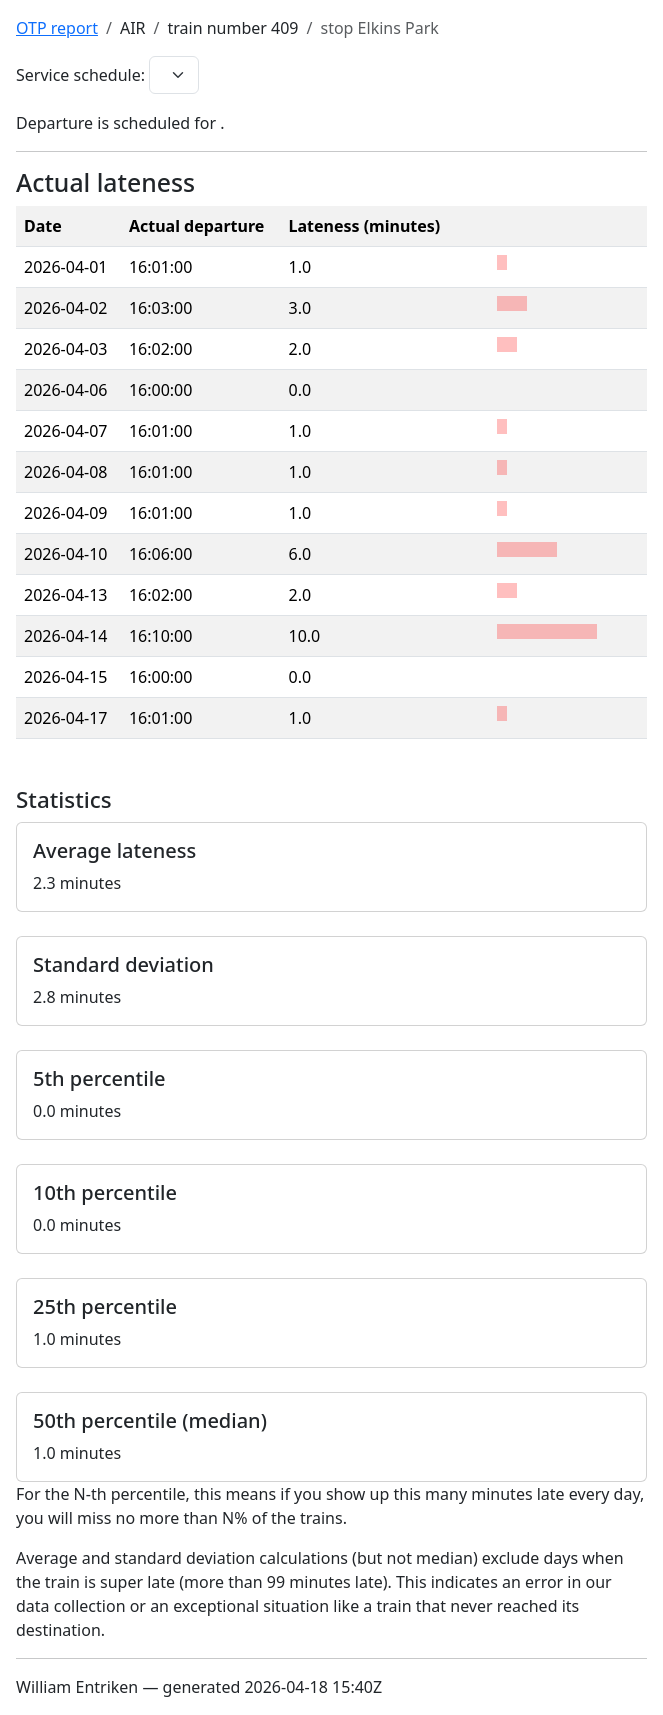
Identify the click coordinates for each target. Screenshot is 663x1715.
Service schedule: (80, 75)
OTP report (57, 28)
